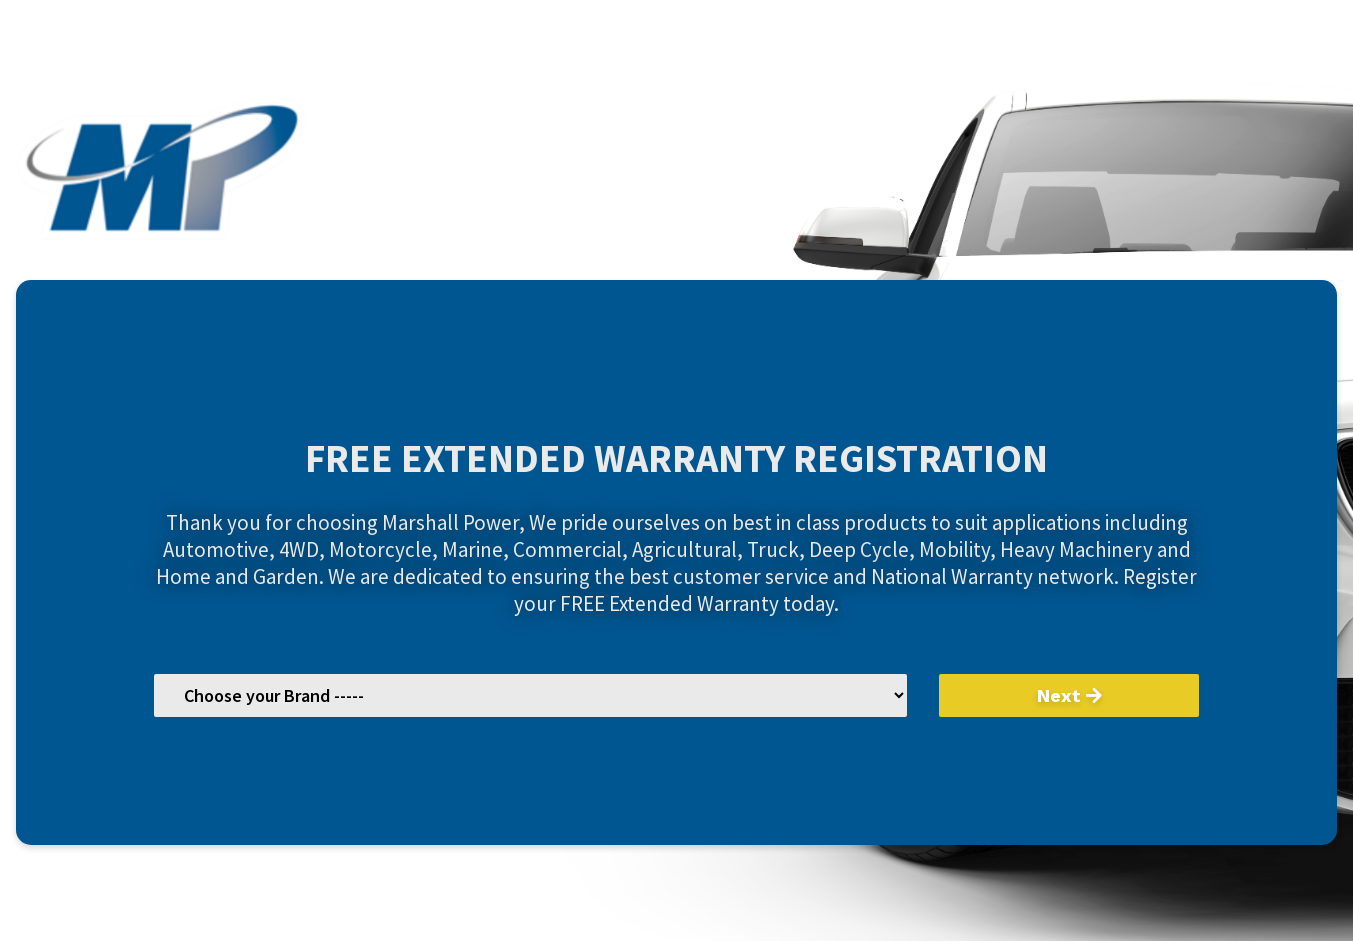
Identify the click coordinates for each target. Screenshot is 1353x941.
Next (1069, 695)
